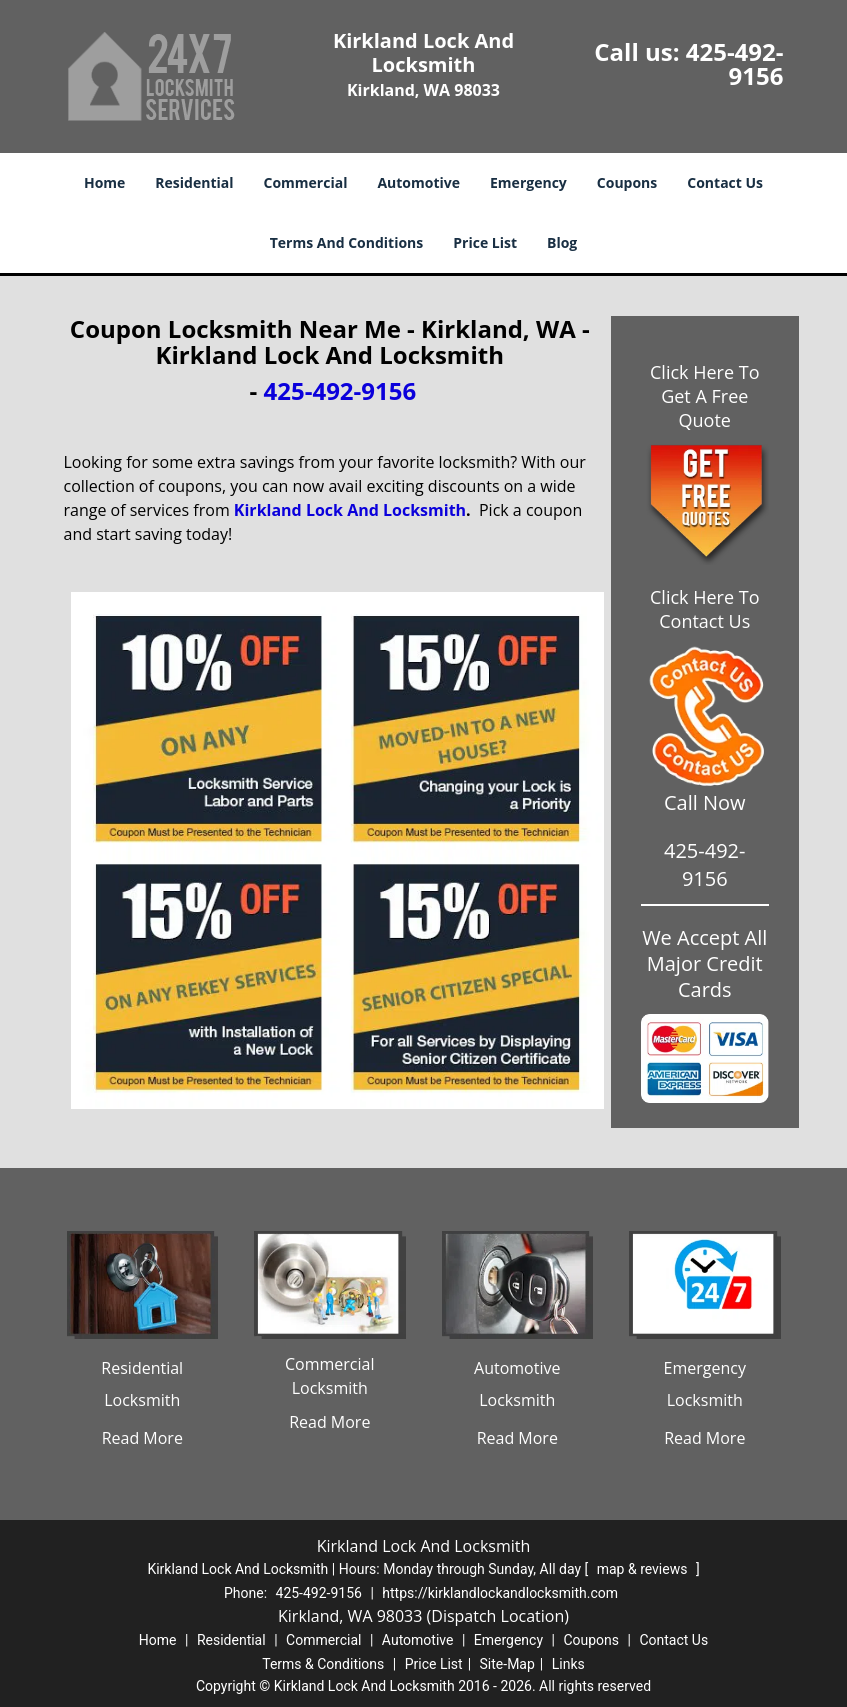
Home (104, 182)
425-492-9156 (735, 63)
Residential (194, 182)
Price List (485, 242)
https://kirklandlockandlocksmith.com (500, 1593)
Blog (562, 242)
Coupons (627, 182)
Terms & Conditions (323, 1664)
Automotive (418, 182)
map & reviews (644, 1569)
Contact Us (725, 182)
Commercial (306, 182)
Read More (142, 1438)
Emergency (528, 182)
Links (568, 1664)
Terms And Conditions (347, 242)
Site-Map (507, 1664)
